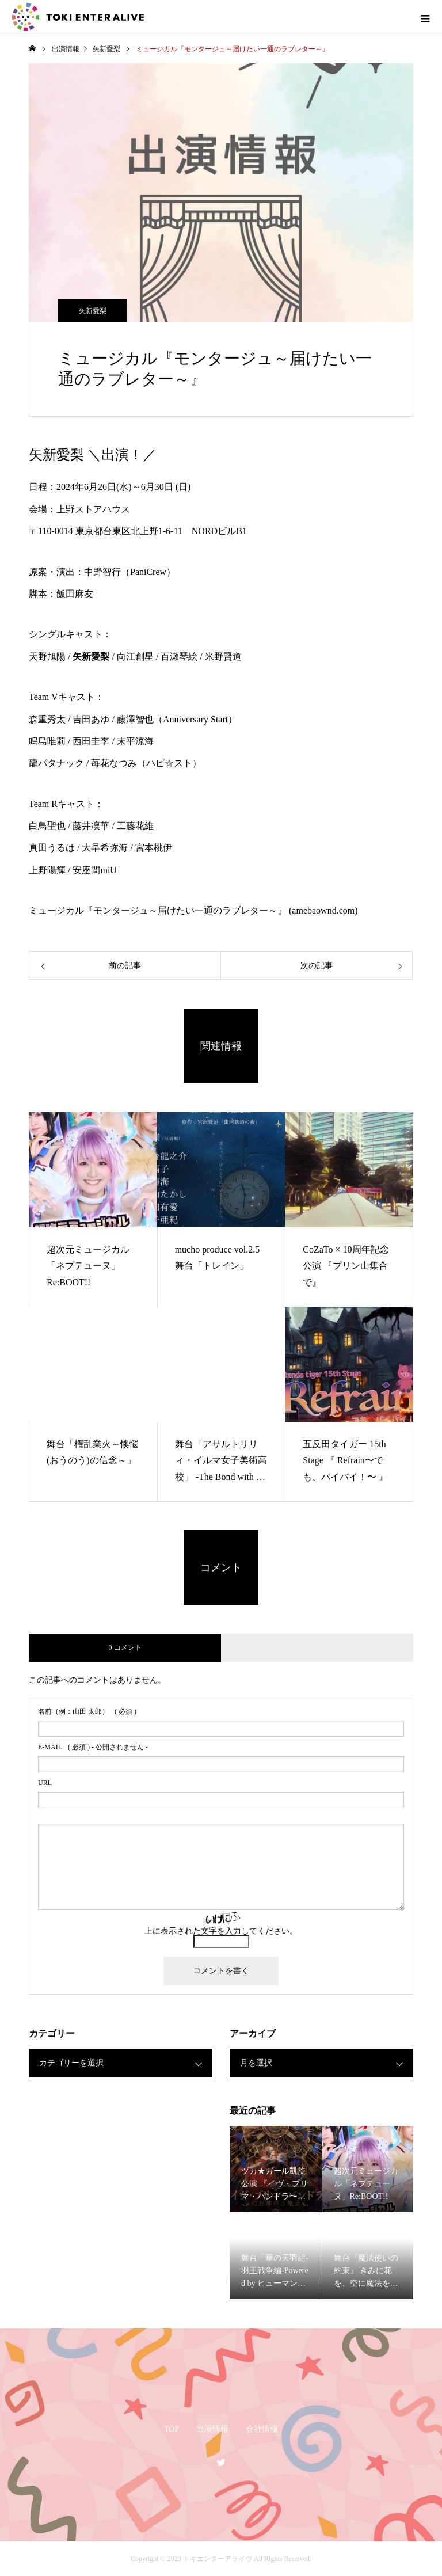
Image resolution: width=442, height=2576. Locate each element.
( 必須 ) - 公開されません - (93, 1747)
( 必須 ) (87, 1711)
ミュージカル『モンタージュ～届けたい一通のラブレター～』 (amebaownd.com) (193, 910)
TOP (171, 2429)
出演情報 (212, 2429)
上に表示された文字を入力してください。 (221, 1931)
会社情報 (262, 2429)
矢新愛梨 (92, 311)
